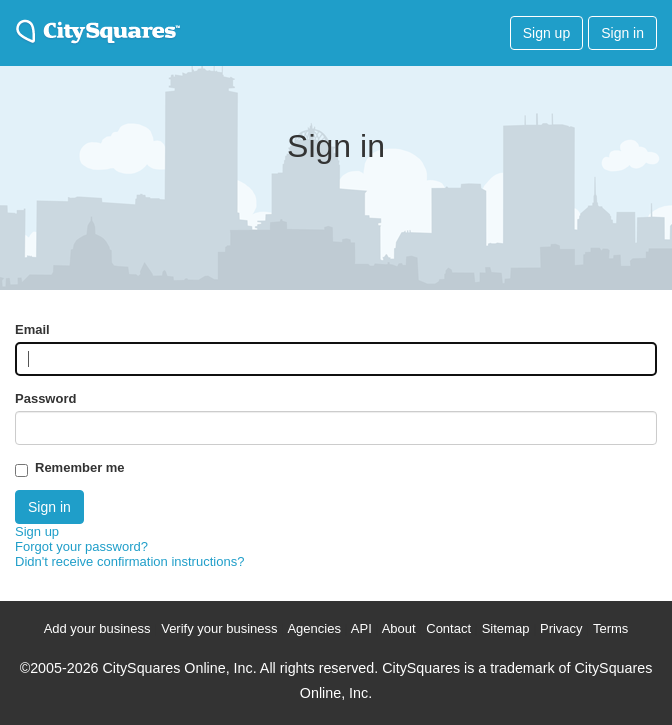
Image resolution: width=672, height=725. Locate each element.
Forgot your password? (81, 546)
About (399, 628)
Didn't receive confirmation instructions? (129, 561)
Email (32, 329)
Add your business (97, 628)
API (361, 628)
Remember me (80, 467)
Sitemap (506, 628)
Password (45, 398)
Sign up (546, 33)
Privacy (561, 628)
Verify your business (219, 628)
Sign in (622, 33)
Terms (610, 628)
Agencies (313, 628)
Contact (448, 628)
